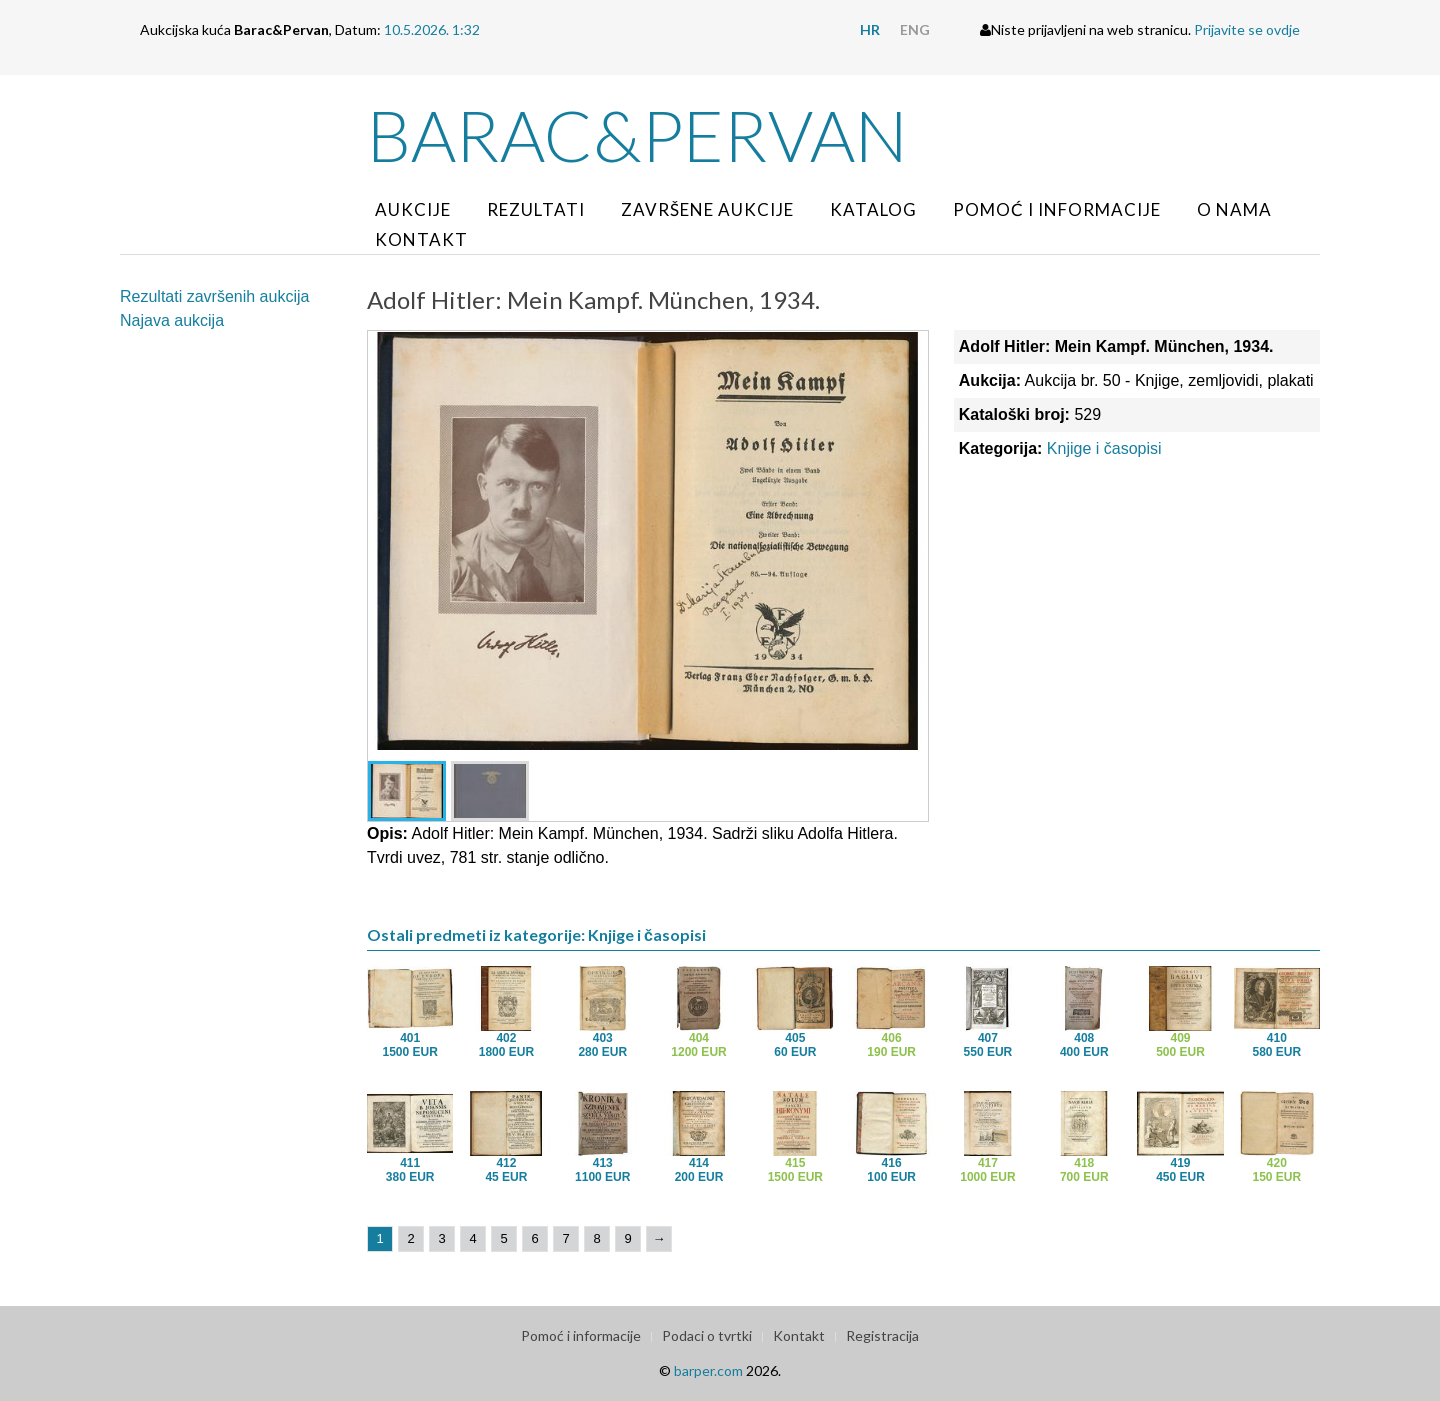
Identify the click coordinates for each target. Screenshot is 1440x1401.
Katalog (873, 209)
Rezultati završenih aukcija (214, 296)
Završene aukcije (707, 209)
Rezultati (536, 209)
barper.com (708, 1370)
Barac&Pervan (637, 135)
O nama (1234, 209)
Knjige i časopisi (1104, 448)
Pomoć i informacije (1057, 209)
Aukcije (413, 209)
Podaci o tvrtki (707, 1335)
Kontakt (421, 239)
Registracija (882, 1335)
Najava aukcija (172, 320)
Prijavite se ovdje (1247, 29)
